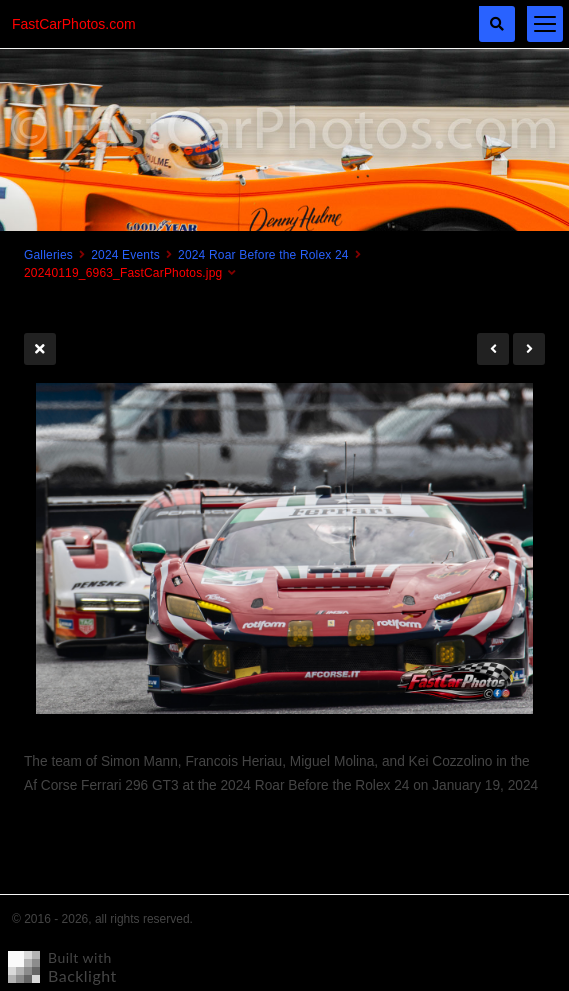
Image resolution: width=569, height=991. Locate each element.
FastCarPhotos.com (74, 24)
